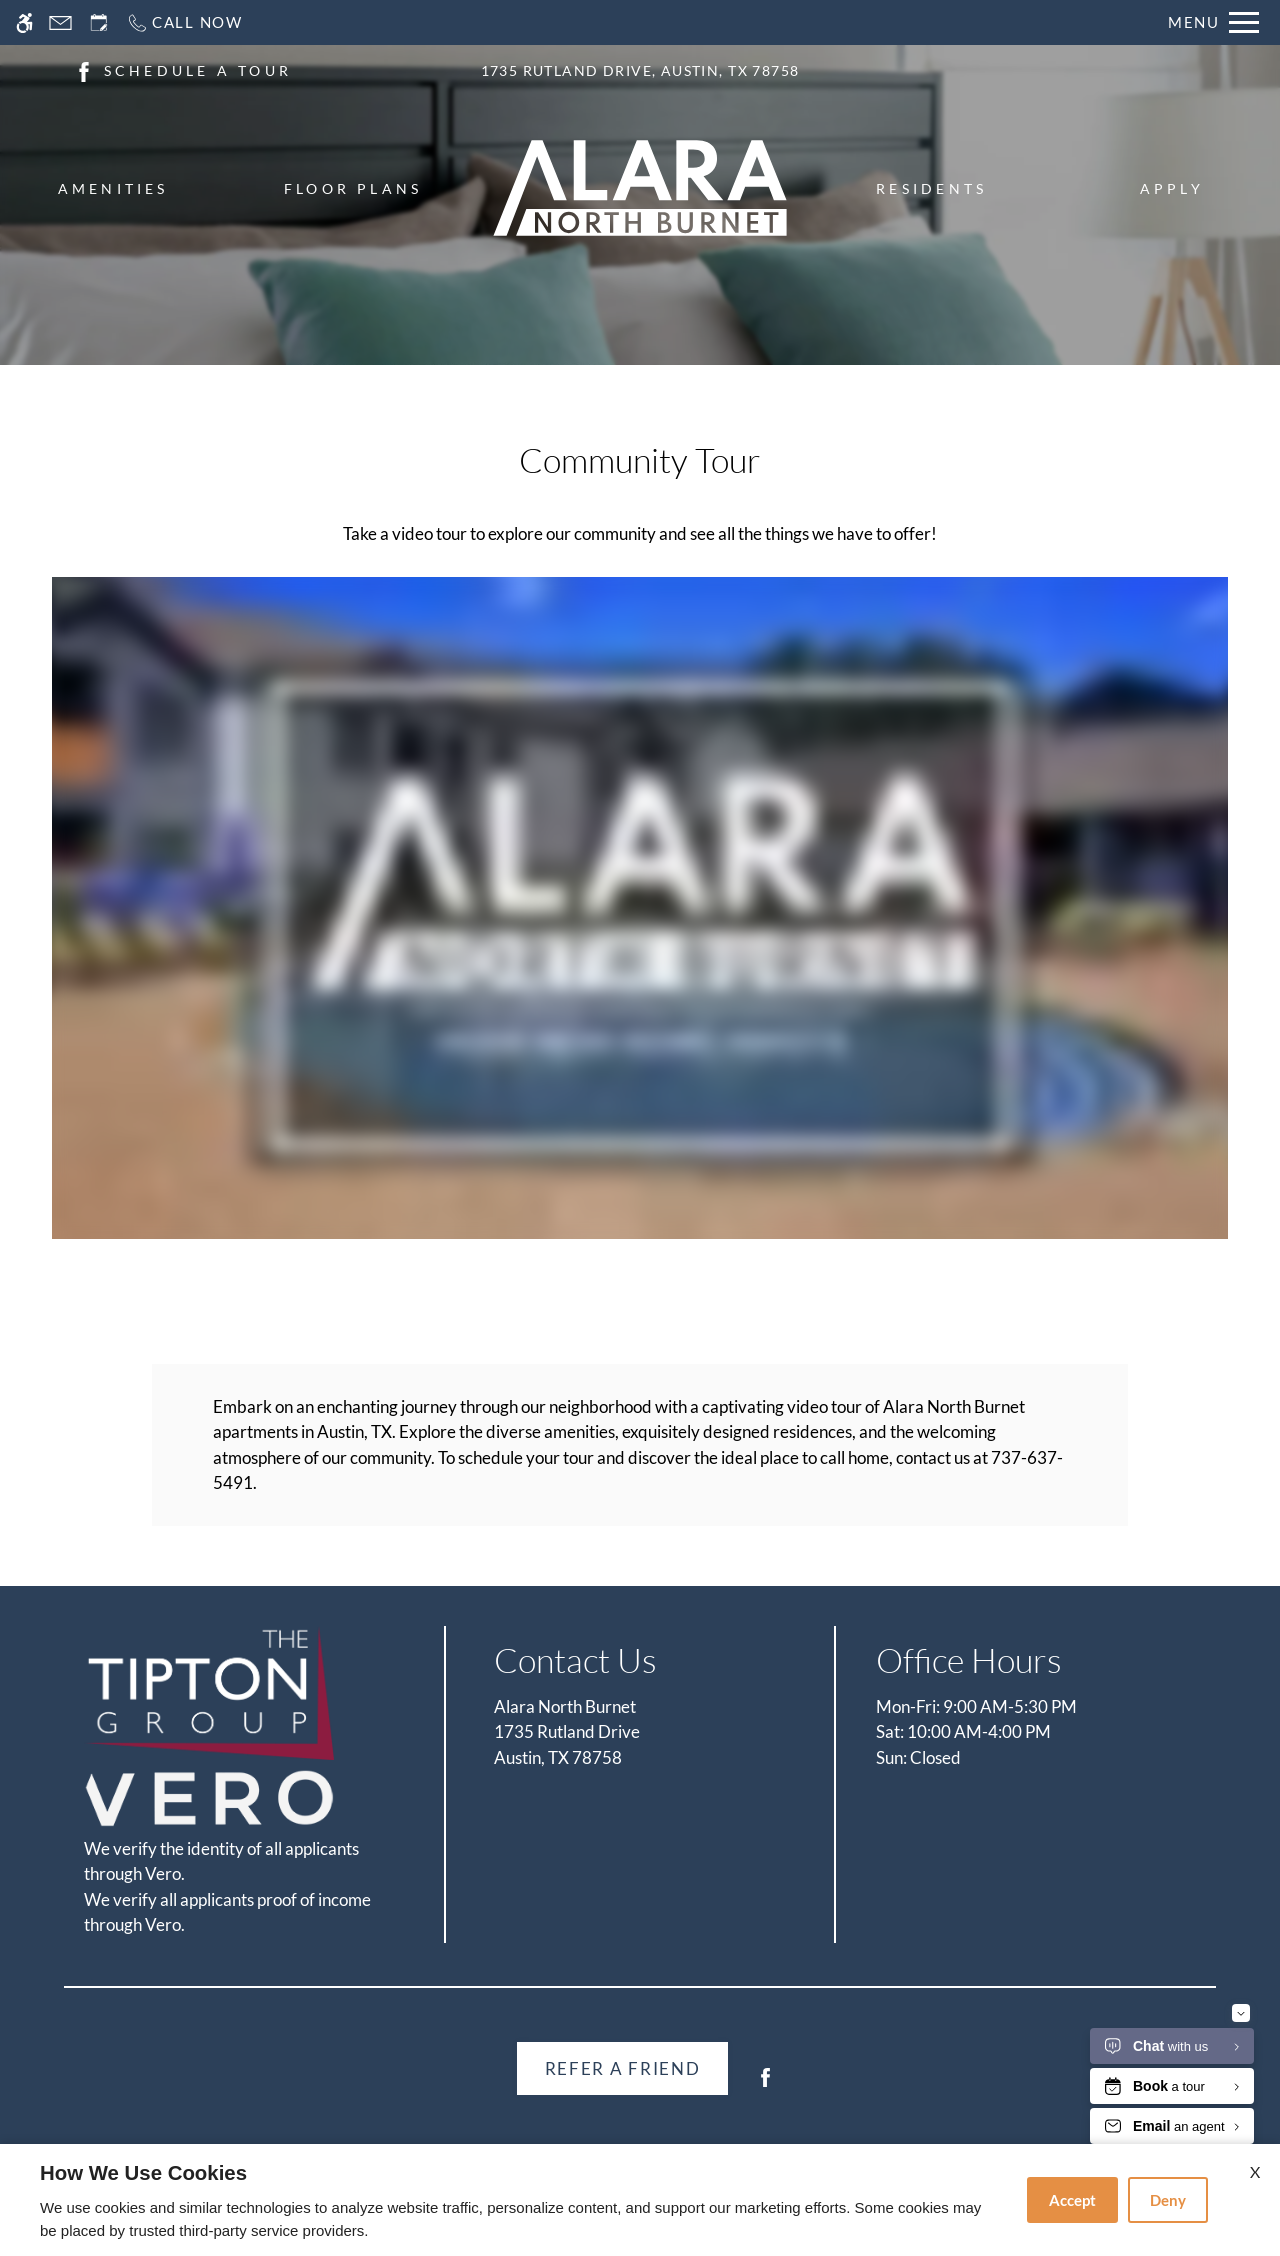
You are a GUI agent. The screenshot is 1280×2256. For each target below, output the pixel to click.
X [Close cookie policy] (1255, 2171)
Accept (1072, 2200)
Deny (1168, 2200)
